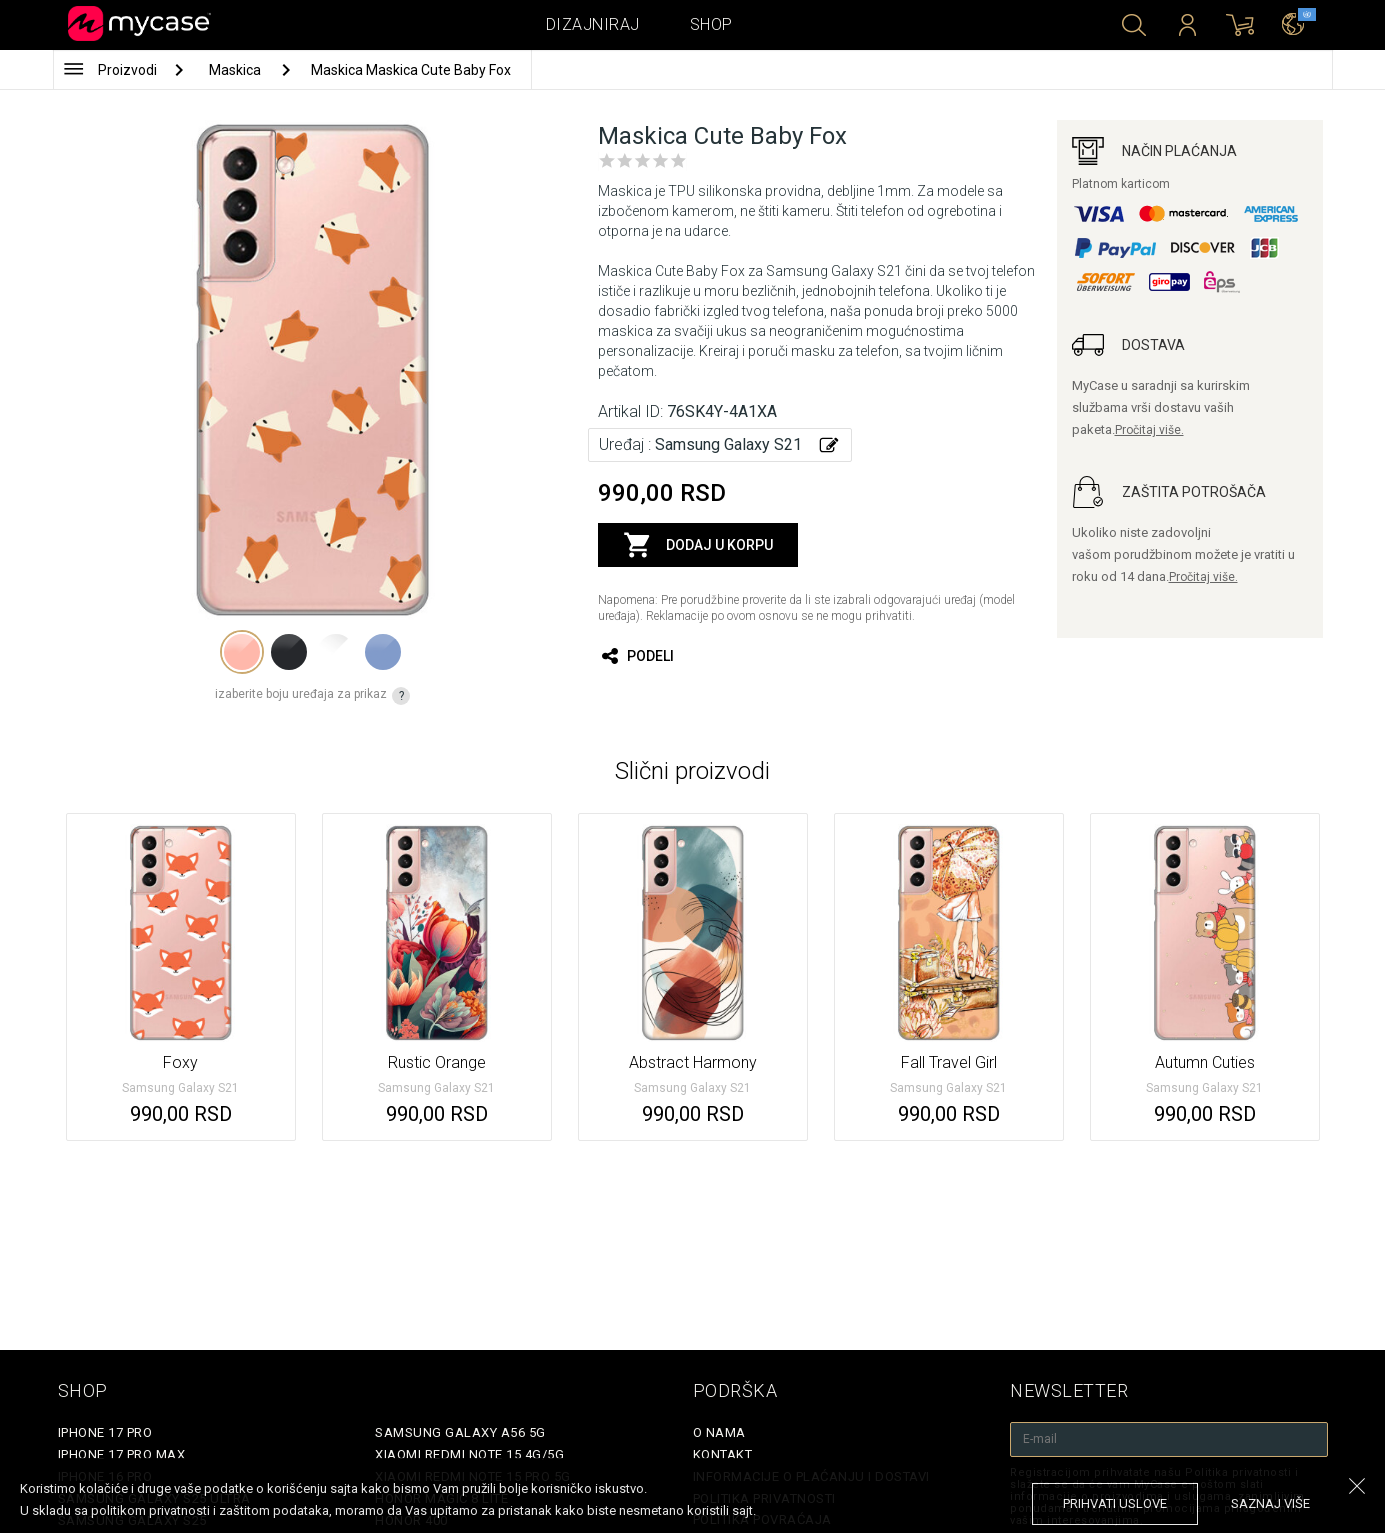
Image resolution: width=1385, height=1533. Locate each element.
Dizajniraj (593, 24)
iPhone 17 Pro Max (122, 1454)
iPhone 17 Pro (105, 1432)
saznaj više (1270, 1503)
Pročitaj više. (1149, 430)
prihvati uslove (1115, 1503)
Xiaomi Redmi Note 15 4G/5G (469, 1454)
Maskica (236, 70)
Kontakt (723, 1454)
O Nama (719, 1432)
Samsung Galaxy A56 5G (460, 1432)
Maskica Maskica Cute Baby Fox (411, 70)
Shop (711, 24)
